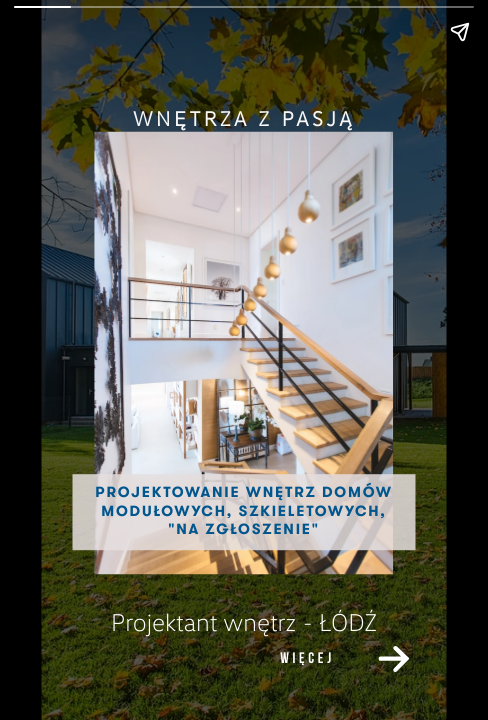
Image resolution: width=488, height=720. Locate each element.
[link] (393, 659)
